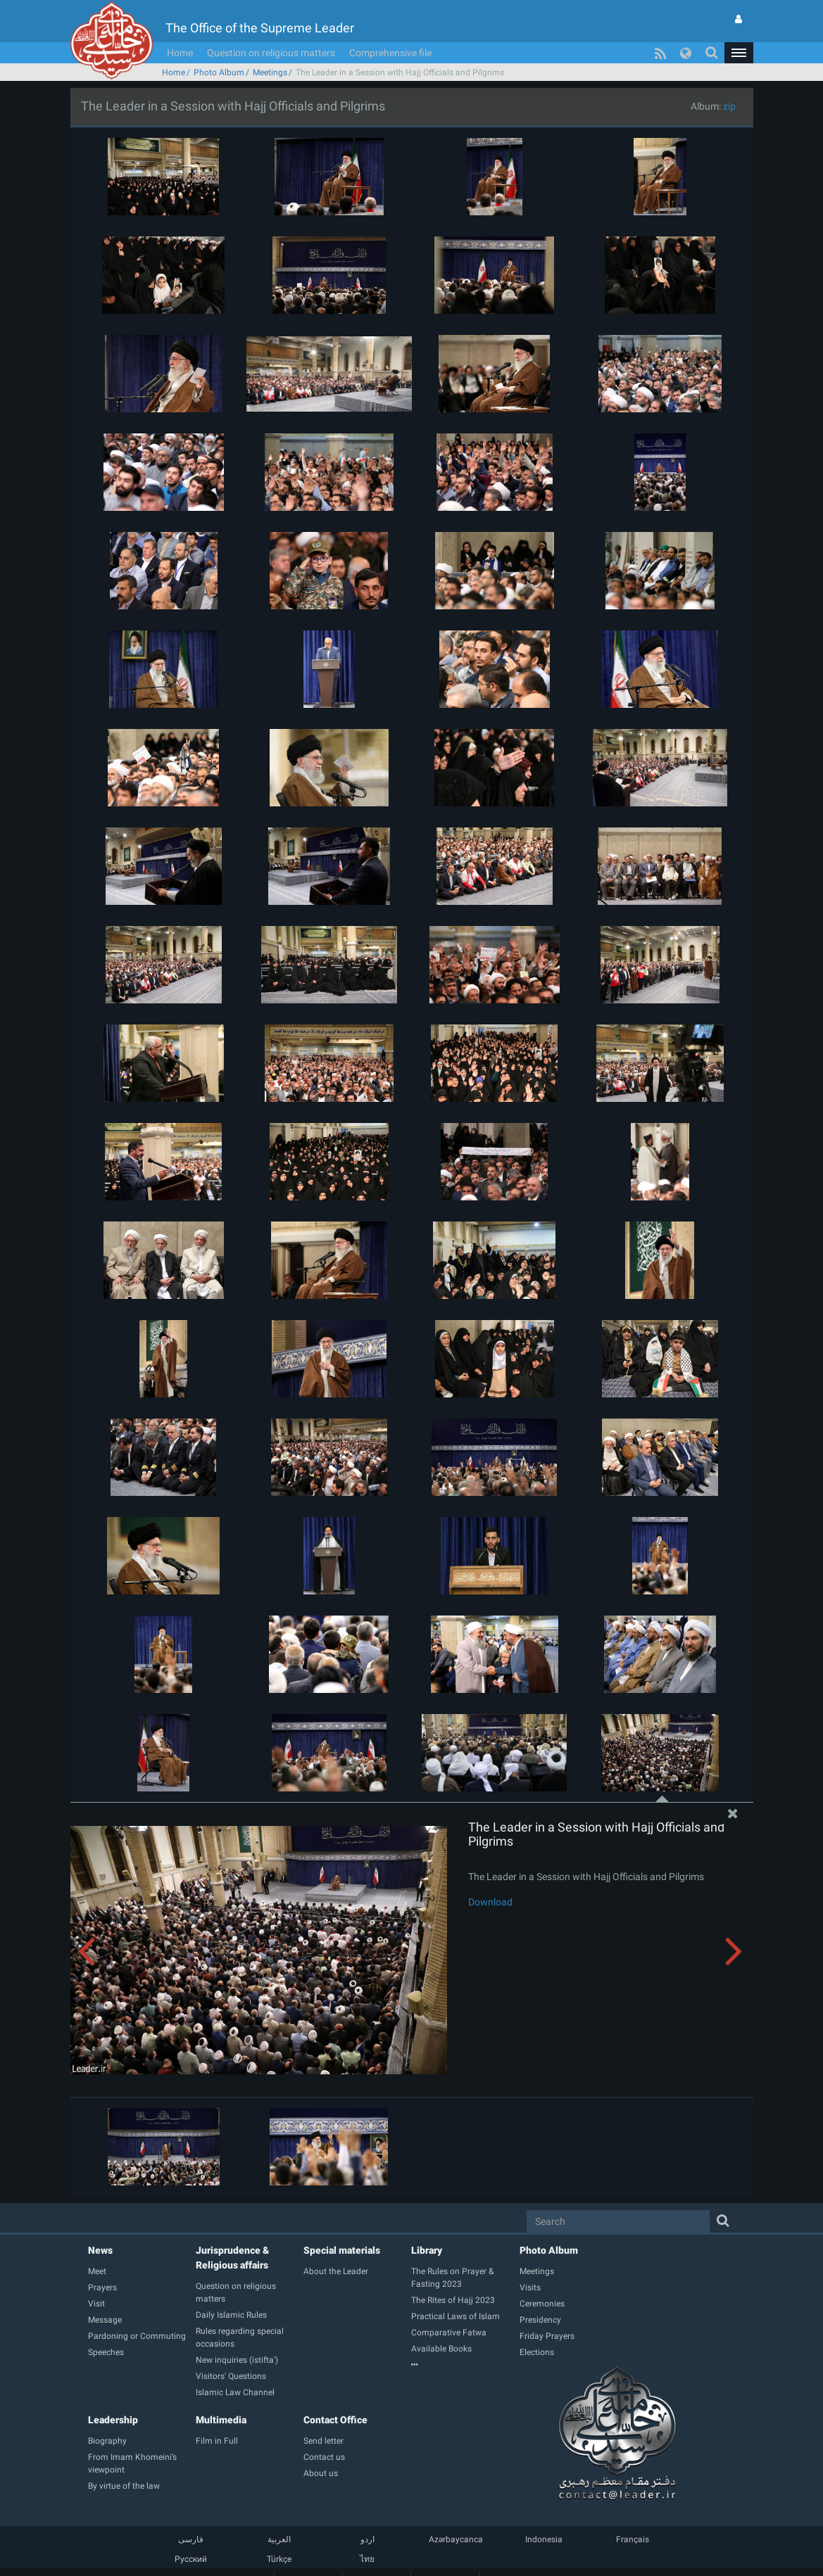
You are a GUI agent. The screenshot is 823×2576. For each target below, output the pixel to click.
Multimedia (221, 2419)
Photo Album (219, 72)
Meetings (270, 72)
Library (426, 2250)
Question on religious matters (271, 52)
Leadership (113, 2419)
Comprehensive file (390, 52)
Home (180, 52)
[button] (738, 52)
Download (490, 1902)
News (100, 2250)
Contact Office (335, 2419)
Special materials (341, 2250)
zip (729, 106)
